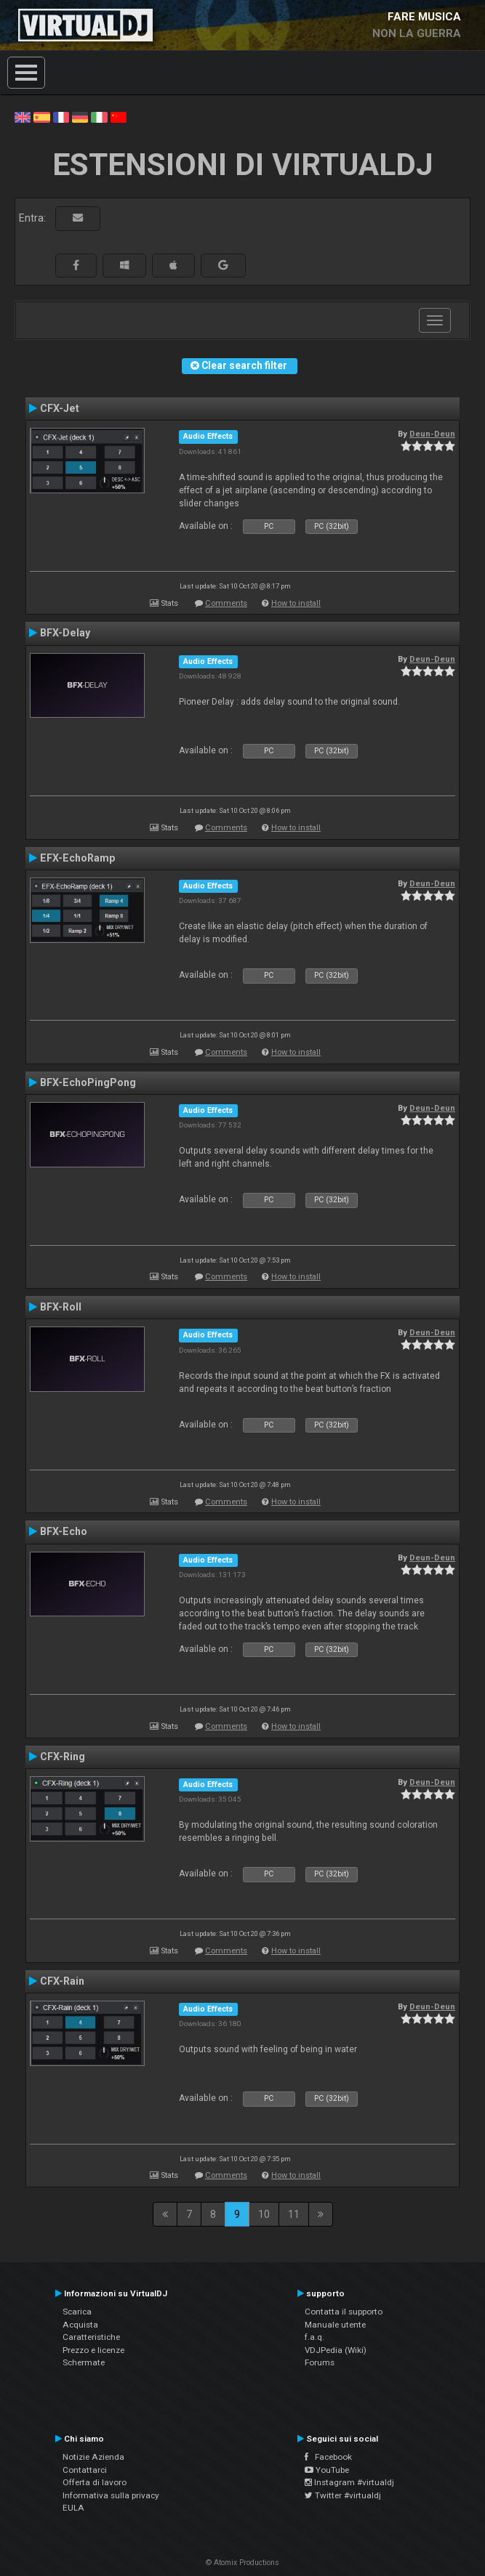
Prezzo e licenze (93, 2350)
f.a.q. (314, 2337)
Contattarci (85, 2470)
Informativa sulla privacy (111, 2495)
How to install (296, 603)
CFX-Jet (59, 408)
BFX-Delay (65, 633)
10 (264, 2214)
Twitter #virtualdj (343, 2495)
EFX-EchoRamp (77, 858)
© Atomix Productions (242, 2562)
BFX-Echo (63, 1531)
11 (294, 2214)
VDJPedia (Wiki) (335, 2350)
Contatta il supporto (343, 2311)
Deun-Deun (432, 434)
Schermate (84, 2362)
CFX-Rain (62, 1981)
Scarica (77, 2311)
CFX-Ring (62, 1756)
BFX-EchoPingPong (88, 1082)
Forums (319, 2362)
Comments (226, 603)
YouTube (327, 2470)
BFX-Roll (60, 1307)
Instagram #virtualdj (349, 2482)
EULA (73, 2508)
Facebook (328, 2457)
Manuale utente (335, 2325)
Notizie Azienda (93, 2457)
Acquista (80, 2325)
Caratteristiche (91, 2337)
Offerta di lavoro (95, 2482)
